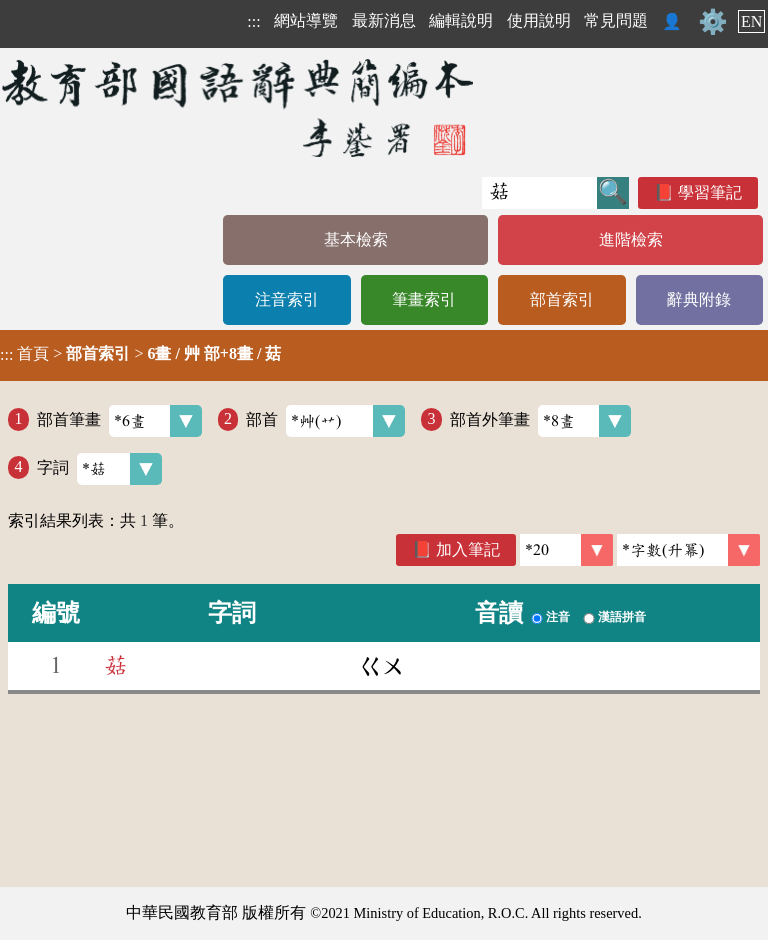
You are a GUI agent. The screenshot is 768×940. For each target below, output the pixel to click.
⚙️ (713, 22)
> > (140, 354)
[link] (688, 550)
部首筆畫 (119, 421)
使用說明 (539, 20)
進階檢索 (631, 239)
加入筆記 (468, 549)
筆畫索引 (424, 299)
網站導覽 (306, 20)
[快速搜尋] (539, 193)
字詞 (99, 469)
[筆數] (566, 550)
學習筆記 (710, 192)
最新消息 (384, 20)
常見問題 (616, 20)
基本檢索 (356, 239)
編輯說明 (461, 20)
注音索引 (287, 299)
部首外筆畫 (540, 421)
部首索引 (562, 299)
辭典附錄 (699, 299)
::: (253, 21)
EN (751, 21)
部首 (325, 421)
